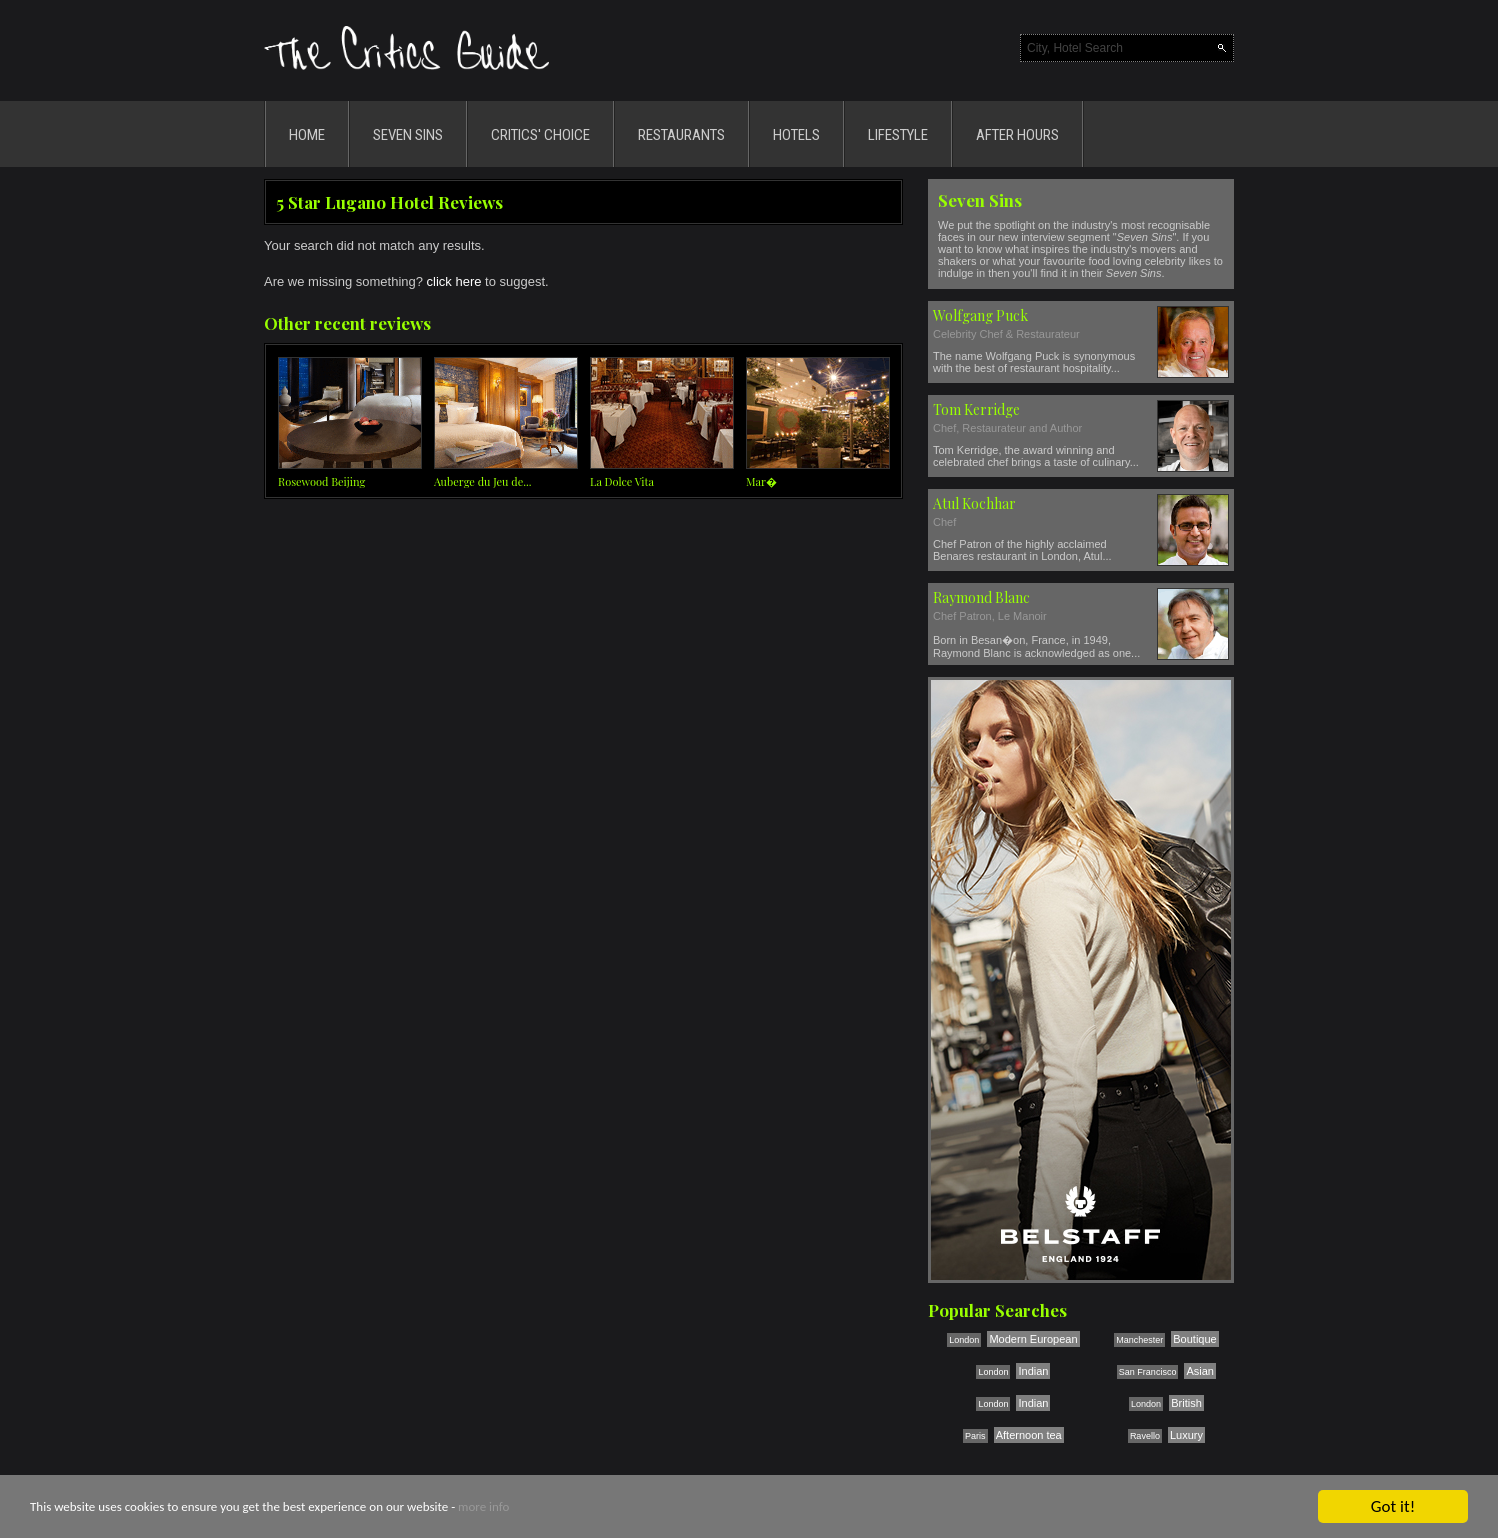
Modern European (1033, 1339)
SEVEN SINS (408, 135)
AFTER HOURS (1017, 135)
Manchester (1139, 1340)
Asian (1200, 1371)
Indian (1033, 1371)
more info (483, 1507)
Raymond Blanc (981, 597)
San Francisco (1148, 1372)
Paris (975, 1436)
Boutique (1194, 1339)
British (1186, 1403)
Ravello (1145, 1436)
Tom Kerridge (976, 409)
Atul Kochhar (974, 503)
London (964, 1340)
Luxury (1186, 1435)
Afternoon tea (1029, 1435)
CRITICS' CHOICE (540, 135)
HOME (307, 135)
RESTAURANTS (681, 135)
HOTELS (796, 135)
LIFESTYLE (898, 135)
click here (454, 281)
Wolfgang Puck (980, 315)
